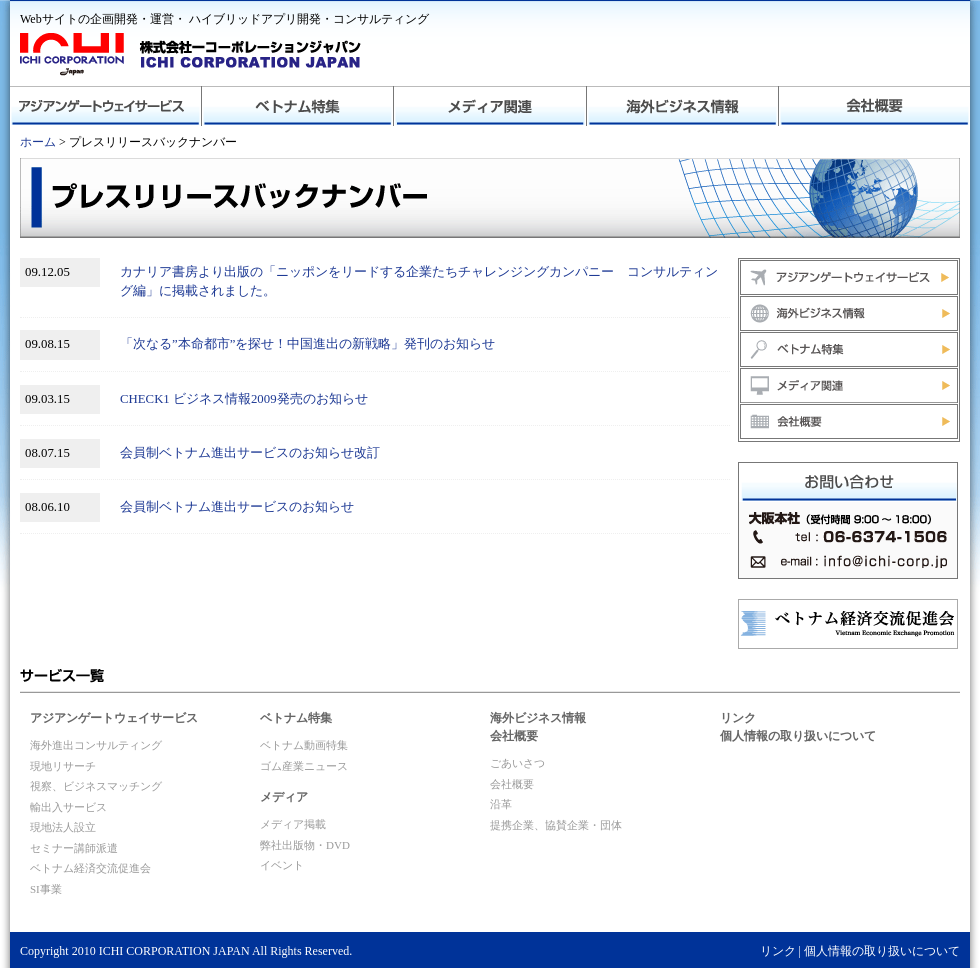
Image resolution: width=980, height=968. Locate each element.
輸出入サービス (68, 807)
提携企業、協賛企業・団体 (556, 825)
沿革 (501, 804)
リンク (738, 718)
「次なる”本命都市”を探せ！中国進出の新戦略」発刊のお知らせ (307, 344)
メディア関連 (490, 106)
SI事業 (46, 889)
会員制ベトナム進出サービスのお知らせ (237, 507)
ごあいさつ (517, 763)
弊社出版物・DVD (305, 845)
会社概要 (874, 106)
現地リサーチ (63, 766)
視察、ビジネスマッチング (96, 786)
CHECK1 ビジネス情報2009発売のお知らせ (244, 399)
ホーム (38, 142)
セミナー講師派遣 (74, 848)
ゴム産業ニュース (304, 766)
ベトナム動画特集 (304, 745)
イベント (282, 865)
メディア (284, 797)
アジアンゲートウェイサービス (106, 106)
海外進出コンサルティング (96, 745)
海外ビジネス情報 (682, 106)
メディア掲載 (293, 824)
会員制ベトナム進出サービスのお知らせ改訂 (250, 453)
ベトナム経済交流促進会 (90, 868)
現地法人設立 (63, 827)
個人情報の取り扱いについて (798, 736)
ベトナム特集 (298, 106)
